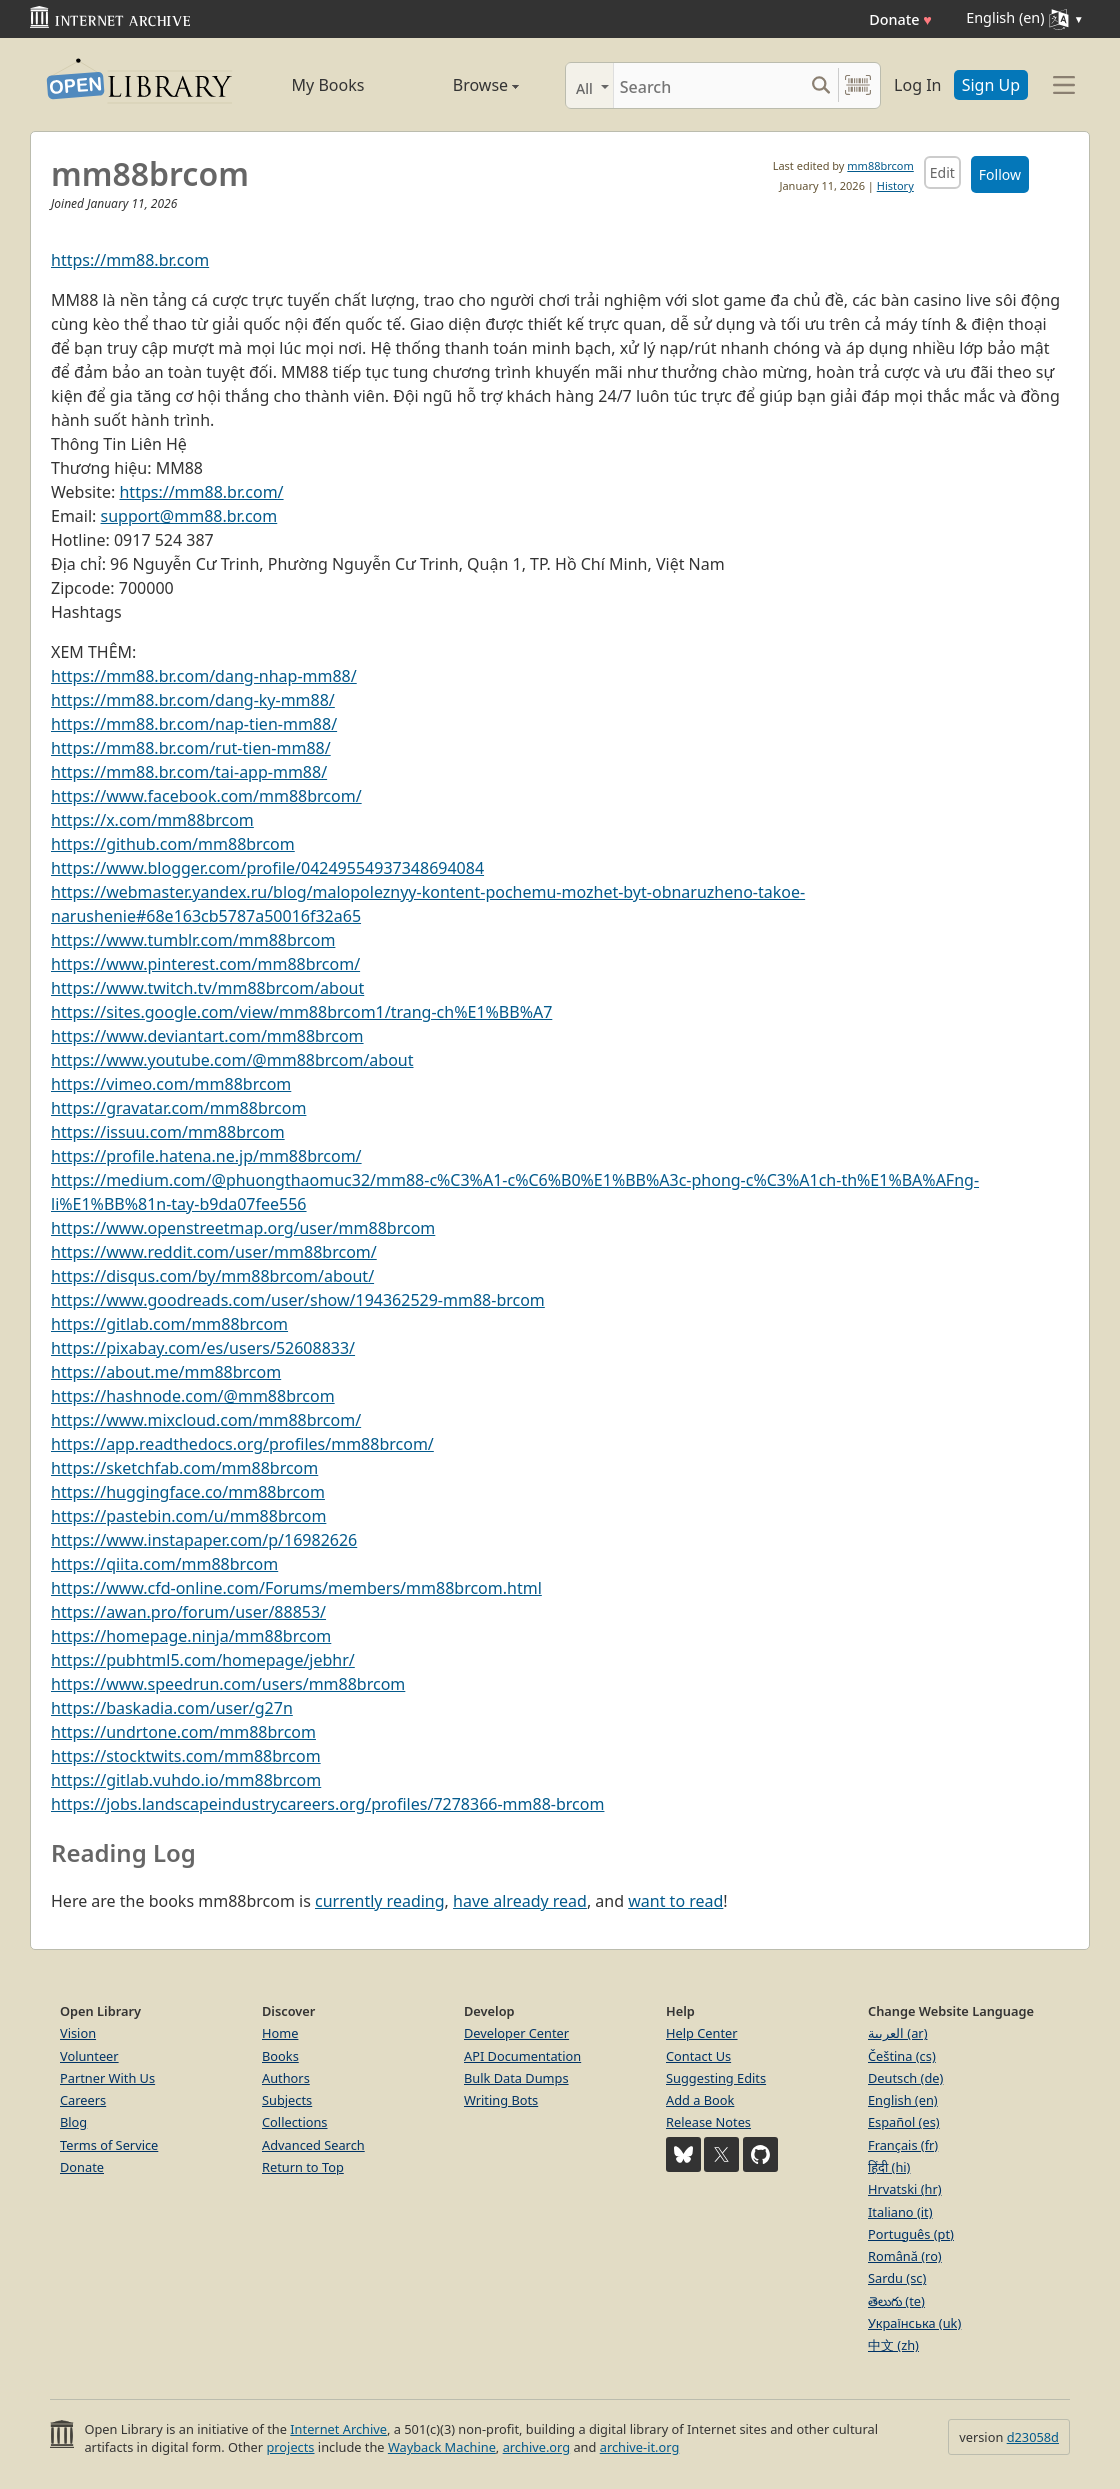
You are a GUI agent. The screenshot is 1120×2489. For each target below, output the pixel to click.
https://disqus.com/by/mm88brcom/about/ (212, 1276)
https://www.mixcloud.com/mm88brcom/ (206, 1420)
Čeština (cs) (902, 2056)
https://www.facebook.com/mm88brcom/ (206, 796)
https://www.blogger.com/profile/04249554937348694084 (267, 868)
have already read (520, 1901)
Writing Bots (501, 2100)
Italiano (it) (900, 2212)
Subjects (287, 2100)
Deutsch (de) (905, 2078)
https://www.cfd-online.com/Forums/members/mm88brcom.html (296, 1588)
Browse (463, 85)
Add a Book (700, 2100)
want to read (675, 1901)
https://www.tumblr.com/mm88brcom (193, 940)
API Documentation (522, 2056)
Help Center (702, 2033)
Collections (295, 2122)
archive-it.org (640, 2447)
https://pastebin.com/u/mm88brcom (188, 1516)
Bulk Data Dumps (516, 2078)
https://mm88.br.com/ (201, 492)
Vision (78, 2033)
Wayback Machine (442, 2447)
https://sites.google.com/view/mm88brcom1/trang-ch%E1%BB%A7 (301, 1012)
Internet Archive (338, 2429)
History (895, 185)
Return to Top (303, 2167)
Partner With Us (107, 2078)
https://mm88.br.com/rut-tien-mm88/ (191, 748)
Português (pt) (911, 2234)
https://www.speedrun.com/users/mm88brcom (228, 1684)
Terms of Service (109, 2145)
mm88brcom (880, 165)
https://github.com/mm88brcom (173, 844)
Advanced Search (313, 2145)
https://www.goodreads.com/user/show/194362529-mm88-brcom (298, 1300)
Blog (73, 2122)
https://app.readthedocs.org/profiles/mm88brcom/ (242, 1444)
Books (280, 2056)
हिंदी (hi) (889, 2167)
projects (290, 2447)
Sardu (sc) (897, 2278)
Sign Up (991, 85)
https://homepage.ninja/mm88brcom (191, 1636)
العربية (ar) (897, 2033)
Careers (83, 2100)
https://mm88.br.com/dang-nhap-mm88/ (204, 676)
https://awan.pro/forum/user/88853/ (188, 1612)
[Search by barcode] (858, 85)
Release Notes (708, 2122)
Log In (917, 85)
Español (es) (904, 2122)
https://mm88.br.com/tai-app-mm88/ (189, 772)
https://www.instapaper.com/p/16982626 (204, 1540)
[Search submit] (820, 85)
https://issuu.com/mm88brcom (168, 1132)
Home (280, 2033)
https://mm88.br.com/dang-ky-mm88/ (193, 700)
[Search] (708, 85)
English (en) (903, 2100)
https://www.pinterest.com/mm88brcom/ (205, 964)
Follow (1000, 174)
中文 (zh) (893, 2345)
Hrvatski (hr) (905, 2189)
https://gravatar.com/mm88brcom (178, 1108)
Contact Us (698, 2056)
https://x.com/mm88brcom (152, 820)
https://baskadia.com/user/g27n (172, 1708)
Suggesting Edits (716, 2078)
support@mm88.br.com (189, 516)
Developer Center (516, 2033)
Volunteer (89, 2056)
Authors (286, 2078)
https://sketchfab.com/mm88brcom (184, 1468)
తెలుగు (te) (896, 2301)
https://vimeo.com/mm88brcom (171, 1084)
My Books (328, 85)
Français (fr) (903, 2145)
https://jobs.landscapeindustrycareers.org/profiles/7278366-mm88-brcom (327, 1804)
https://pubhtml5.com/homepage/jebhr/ (203, 1660)
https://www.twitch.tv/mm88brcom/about (207, 988)
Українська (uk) (914, 2323)
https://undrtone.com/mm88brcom (183, 1732)
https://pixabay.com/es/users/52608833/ (203, 1348)
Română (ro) (905, 2256)
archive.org (536, 2447)
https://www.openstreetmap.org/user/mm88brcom (243, 1228)
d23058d (1033, 2437)
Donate (900, 19)
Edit (942, 172)
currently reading (380, 1901)
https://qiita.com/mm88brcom (164, 1564)
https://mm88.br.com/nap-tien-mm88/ (194, 724)
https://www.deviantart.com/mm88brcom (207, 1036)
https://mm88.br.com (130, 260)
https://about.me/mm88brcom (166, 1372)
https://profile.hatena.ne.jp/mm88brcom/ (206, 1156)
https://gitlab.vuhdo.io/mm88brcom (186, 1780)
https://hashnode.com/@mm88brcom (193, 1396)
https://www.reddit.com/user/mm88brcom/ (214, 1252)
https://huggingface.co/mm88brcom (188, 1492)
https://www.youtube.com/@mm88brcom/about (232, 1060)
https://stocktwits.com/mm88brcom (186, 1756)
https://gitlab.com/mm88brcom (169, 1324)
